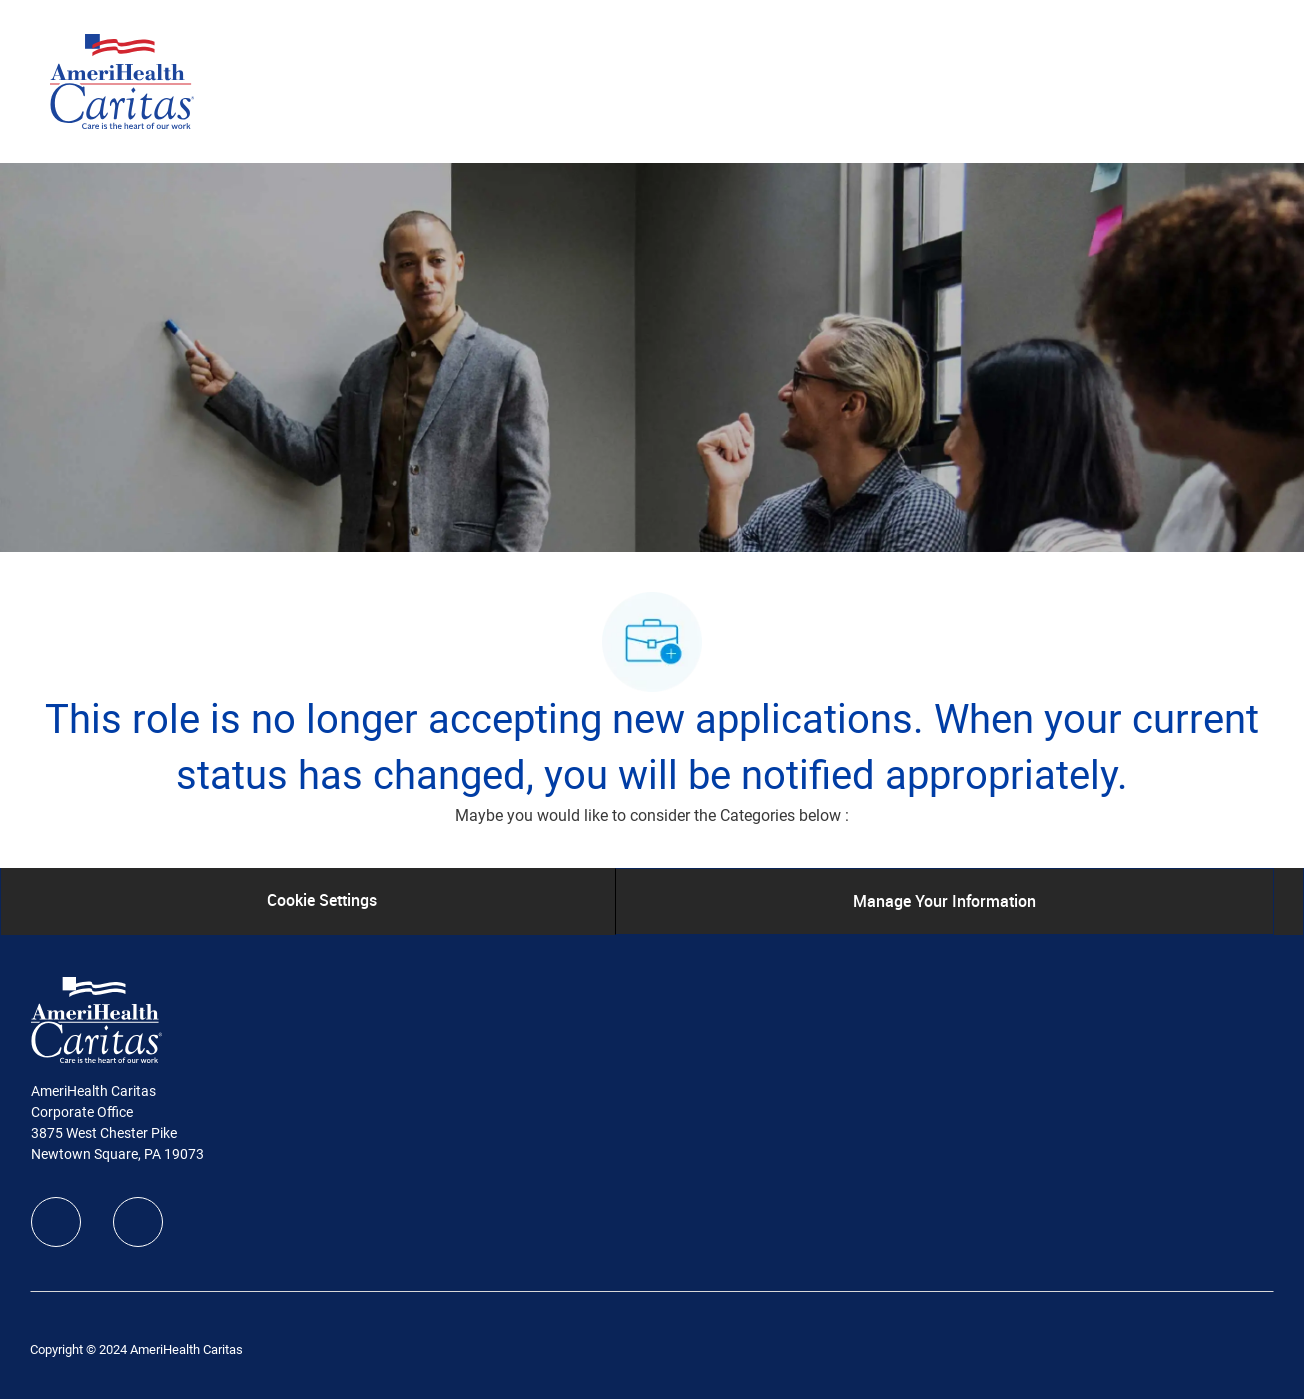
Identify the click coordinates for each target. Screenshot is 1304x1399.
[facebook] (56, 1222)
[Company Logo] (122, 80)
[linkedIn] (138, 1222)
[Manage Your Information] (944, 901)
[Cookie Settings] (322, 901)
